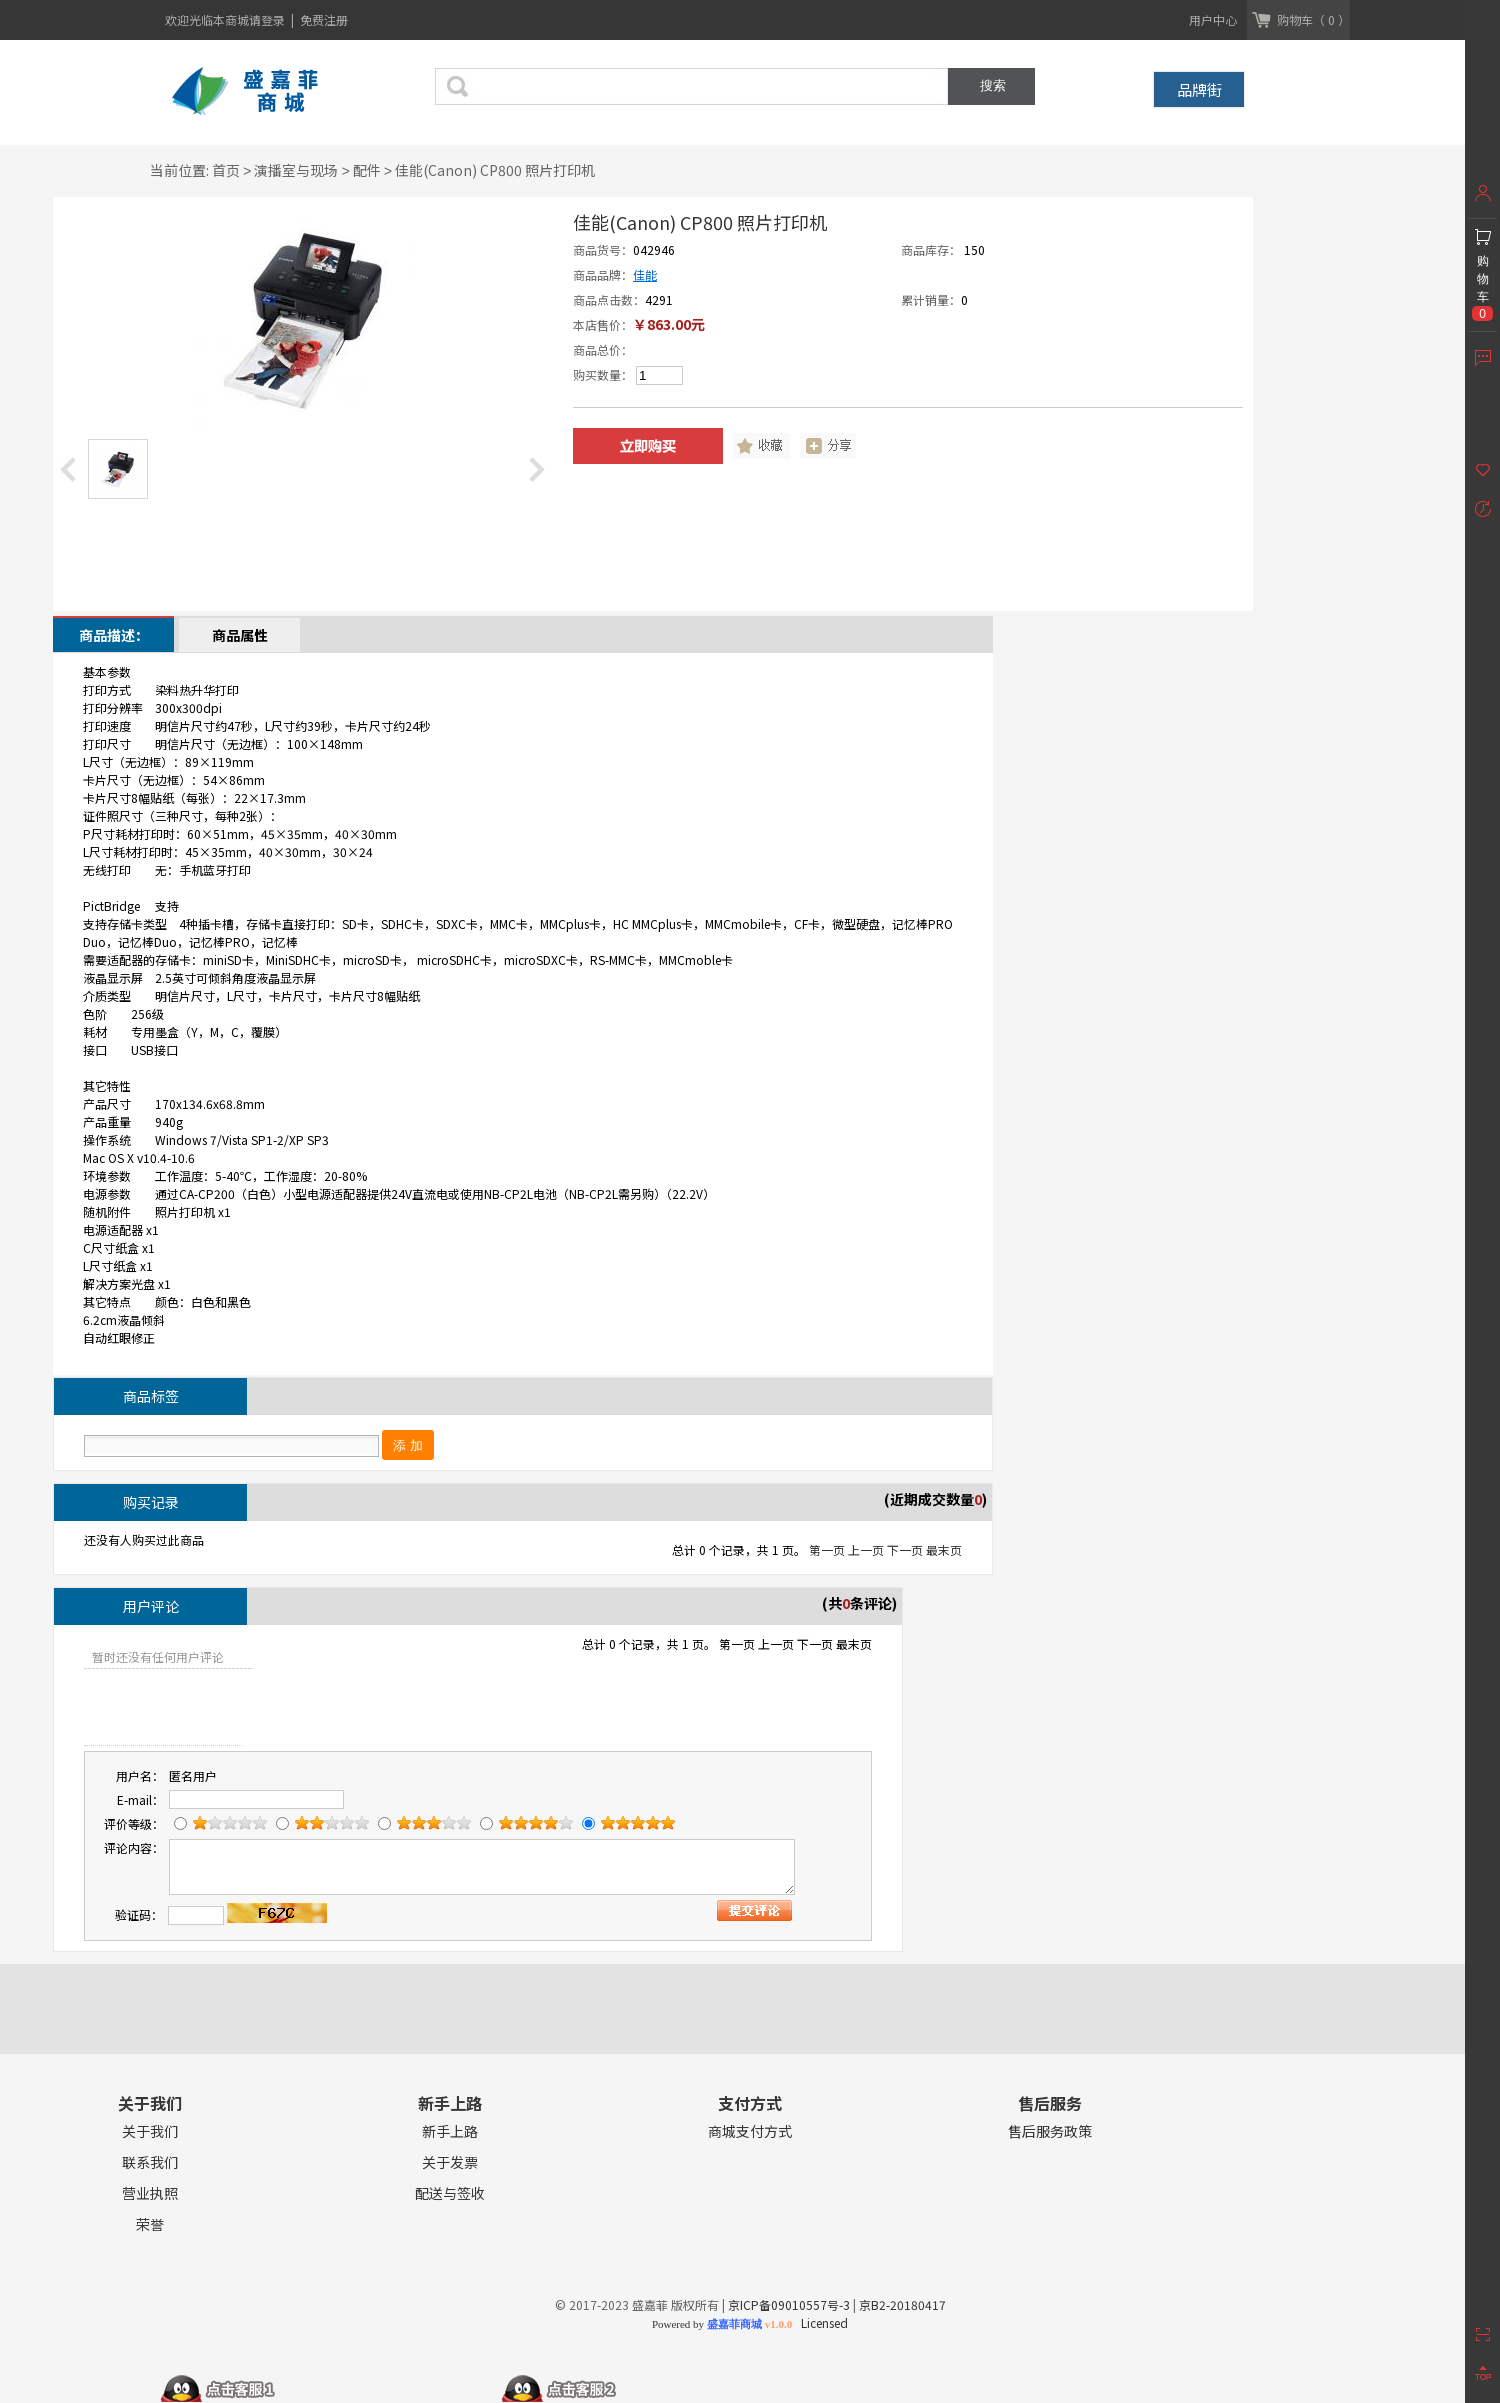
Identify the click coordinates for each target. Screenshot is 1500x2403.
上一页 (866, 1549)
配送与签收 (450, 2193)
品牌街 (1199, 89)
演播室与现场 (296, 170)
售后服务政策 (1050, 2131)
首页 (226, 170)
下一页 (905, 1549)
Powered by (722, 2324)
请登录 (268, 19)
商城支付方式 (750, 2131)
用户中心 (1213, 19)
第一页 (827, 1549)
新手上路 (450, 2131)
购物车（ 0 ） (1313, 19)
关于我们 (150, 2131)
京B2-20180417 (902, 2304)
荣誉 (150, 2224)
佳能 (645, 274)
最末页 (944, 1549)
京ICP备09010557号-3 (789, 2304)
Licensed (821, 2322)
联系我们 (150, 2162)
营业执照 (150, 2193)
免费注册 (324, 19)
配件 (367, 170)
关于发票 (450, 2162)
